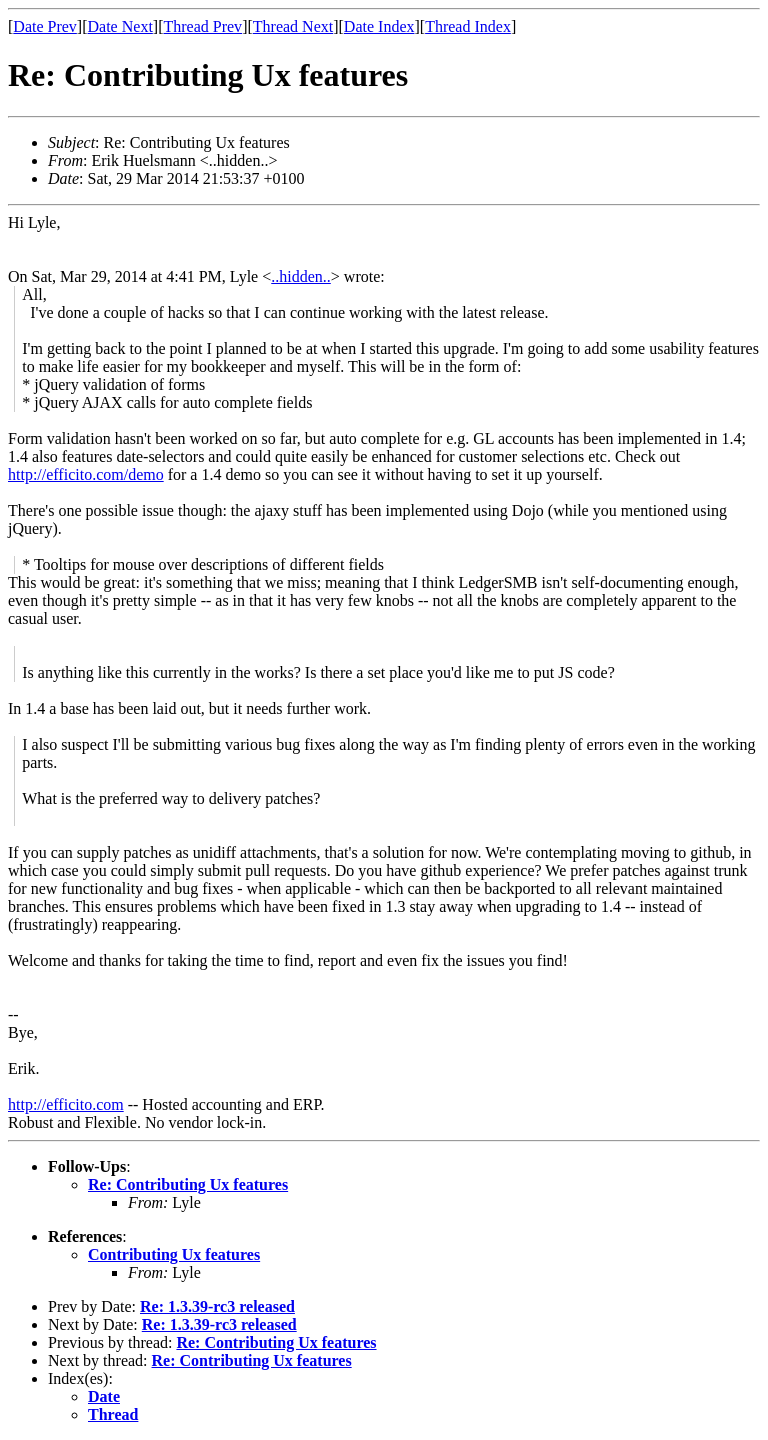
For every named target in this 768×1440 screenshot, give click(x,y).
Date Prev (45, 26)
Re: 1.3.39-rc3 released (217, 1306)
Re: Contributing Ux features (188, 1184)
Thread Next (293, 26)
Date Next (120, 26)
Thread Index (468, 26)
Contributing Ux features (174, 1254)
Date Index (379, 26)
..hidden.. (301, 276)
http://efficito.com (66, 1104)
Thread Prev (202, 26)
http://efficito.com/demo (86, 474)
